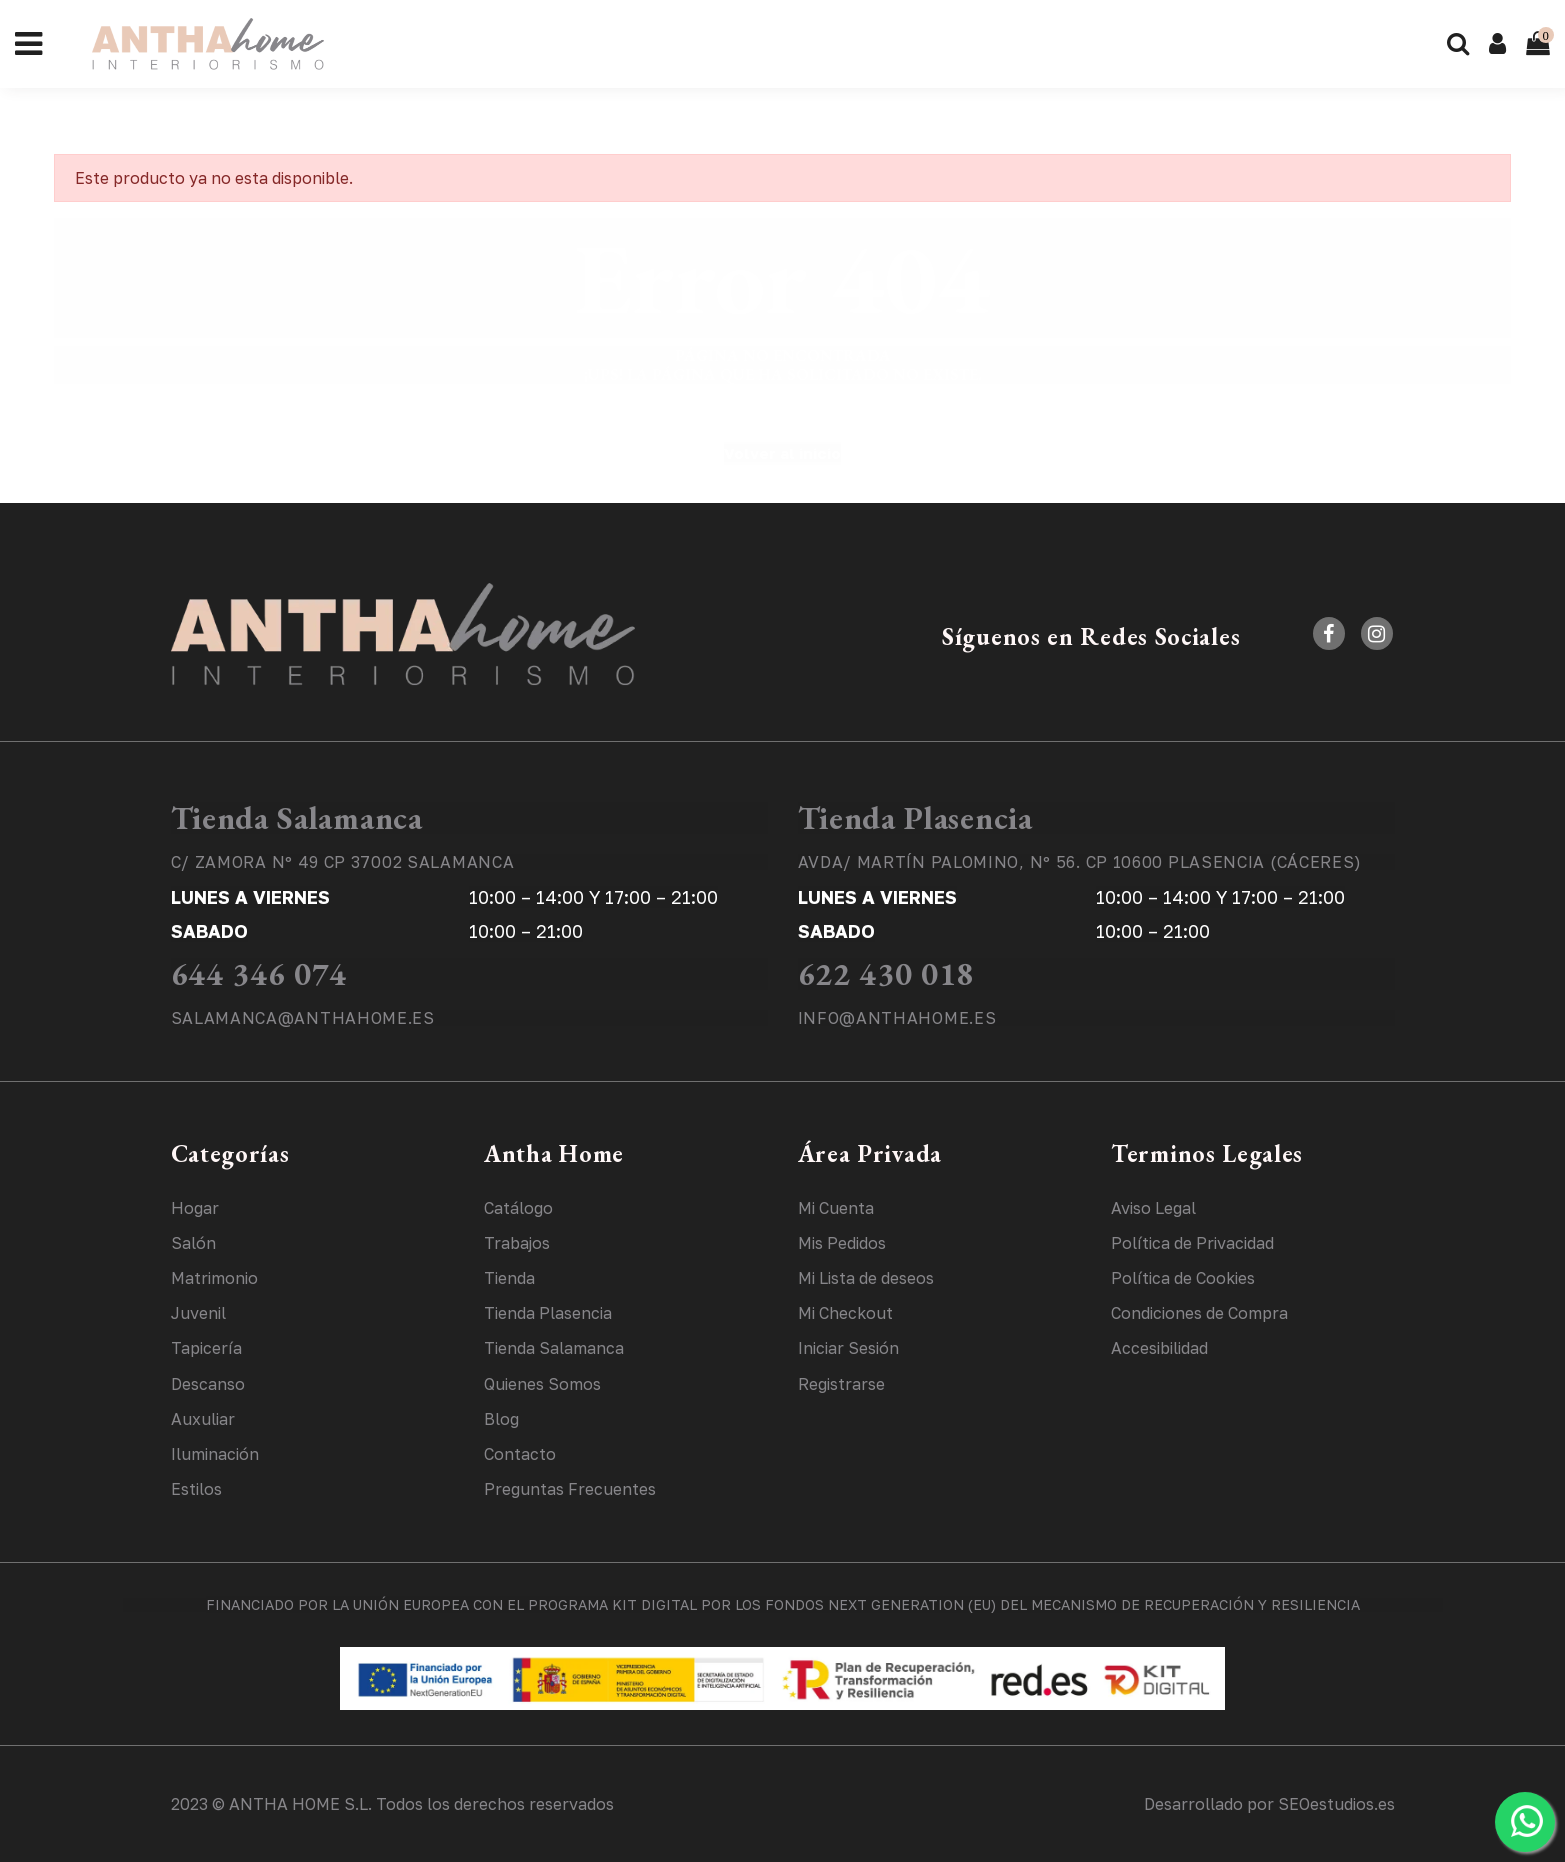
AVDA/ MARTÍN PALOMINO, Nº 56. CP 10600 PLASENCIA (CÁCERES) (1080, 862)
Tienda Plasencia (915, 818)
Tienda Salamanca (297, 818)
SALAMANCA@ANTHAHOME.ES (303, 1018)
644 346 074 (259, 974)
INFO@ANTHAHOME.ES (897, 1018)
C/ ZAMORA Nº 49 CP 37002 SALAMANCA (343, 862)
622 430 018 (886, 974)
